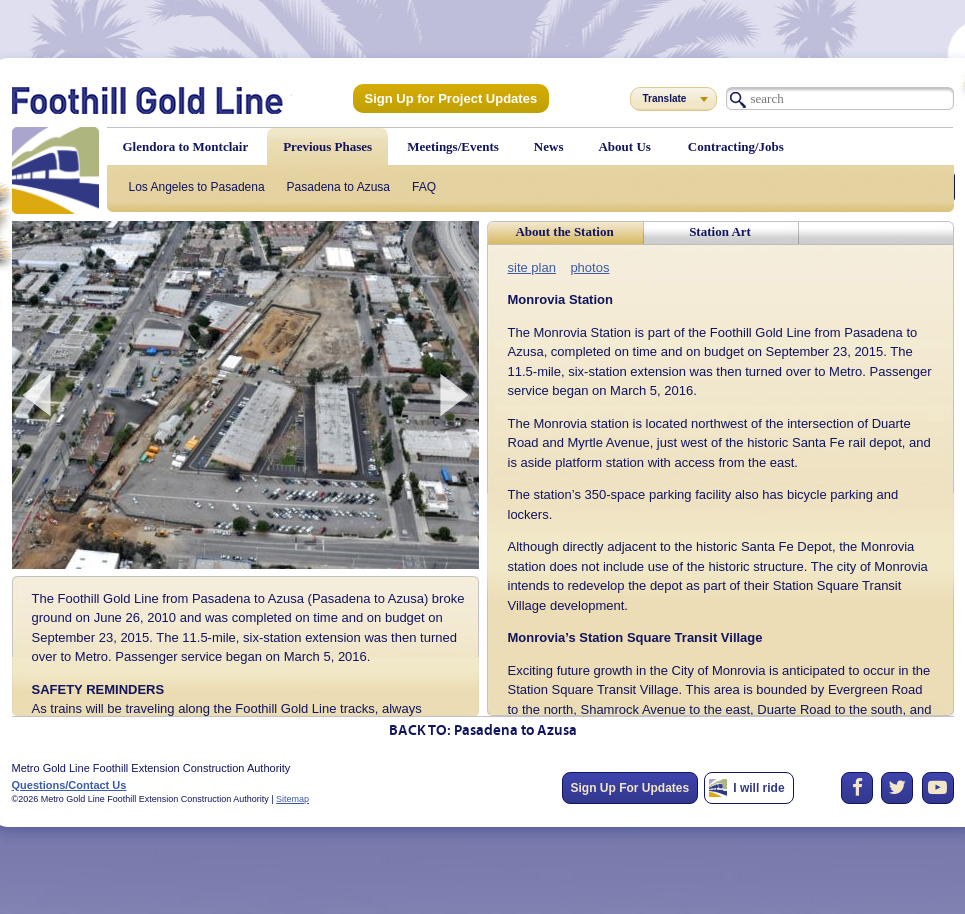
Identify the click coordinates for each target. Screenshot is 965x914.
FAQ (424, 187)
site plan (530, 266)
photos (584, 266)
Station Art (720, 231)
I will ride (758, 788)
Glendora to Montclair (186, 146)
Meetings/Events (453, 146)
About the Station (564, 231)
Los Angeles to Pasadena (197, 187)
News (549, 146)
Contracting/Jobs (736, 146)
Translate (665, 98)
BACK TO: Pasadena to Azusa (483, 731)
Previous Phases (327, 146)
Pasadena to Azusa (338, 187)
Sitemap (292, 799)
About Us (624, 146)
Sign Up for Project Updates (444, 98)
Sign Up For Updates (630, 788)
